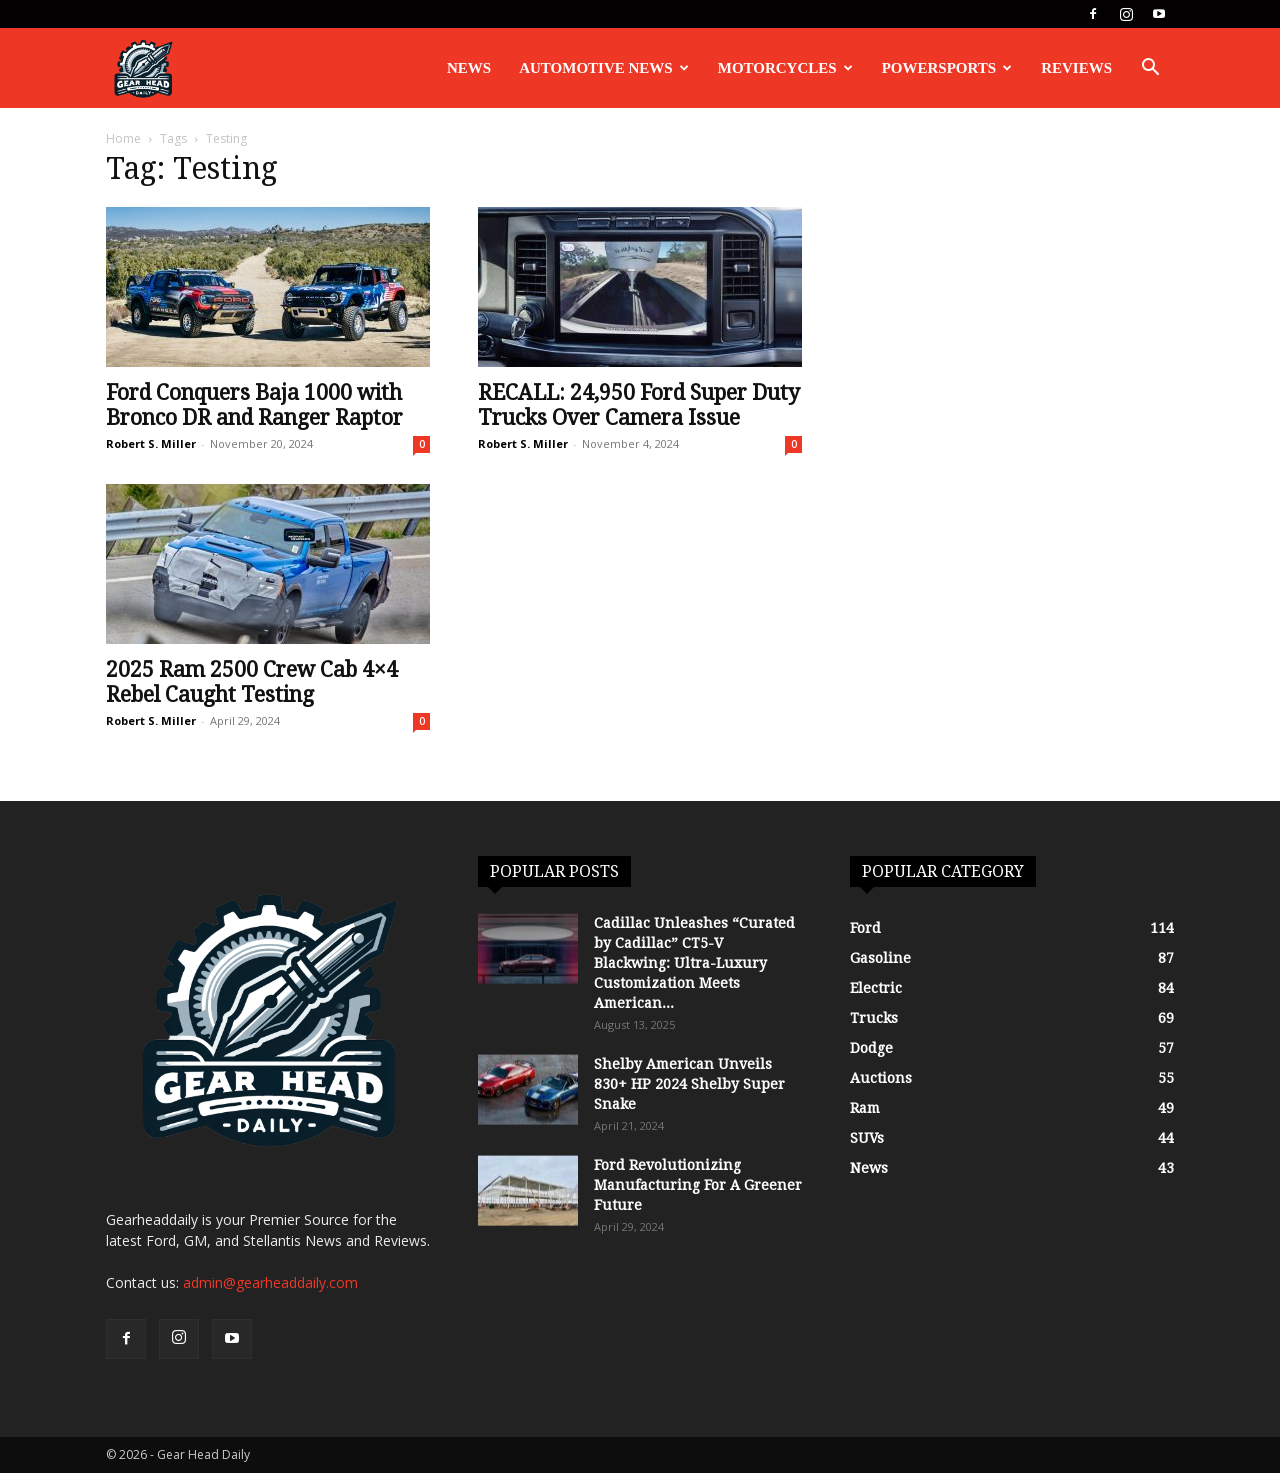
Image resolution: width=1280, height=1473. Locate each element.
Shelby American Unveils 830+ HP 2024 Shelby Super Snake (689, 1084)
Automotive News (604, 68)
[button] (1150, 69)
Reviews (1076, 68)
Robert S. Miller (151, 443)
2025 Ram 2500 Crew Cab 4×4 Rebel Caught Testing (252, 682)
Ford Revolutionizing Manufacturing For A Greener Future (698, 1185)
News (469, 68)
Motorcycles (785, 68)
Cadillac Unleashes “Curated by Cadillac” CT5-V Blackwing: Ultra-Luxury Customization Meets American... (694, 963)
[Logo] (143, 68)
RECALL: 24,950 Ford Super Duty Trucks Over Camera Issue (639, 405)
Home (123, 138)
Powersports (947, 68)
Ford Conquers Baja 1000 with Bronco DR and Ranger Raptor (254, 405)
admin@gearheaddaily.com (270, 1282)
